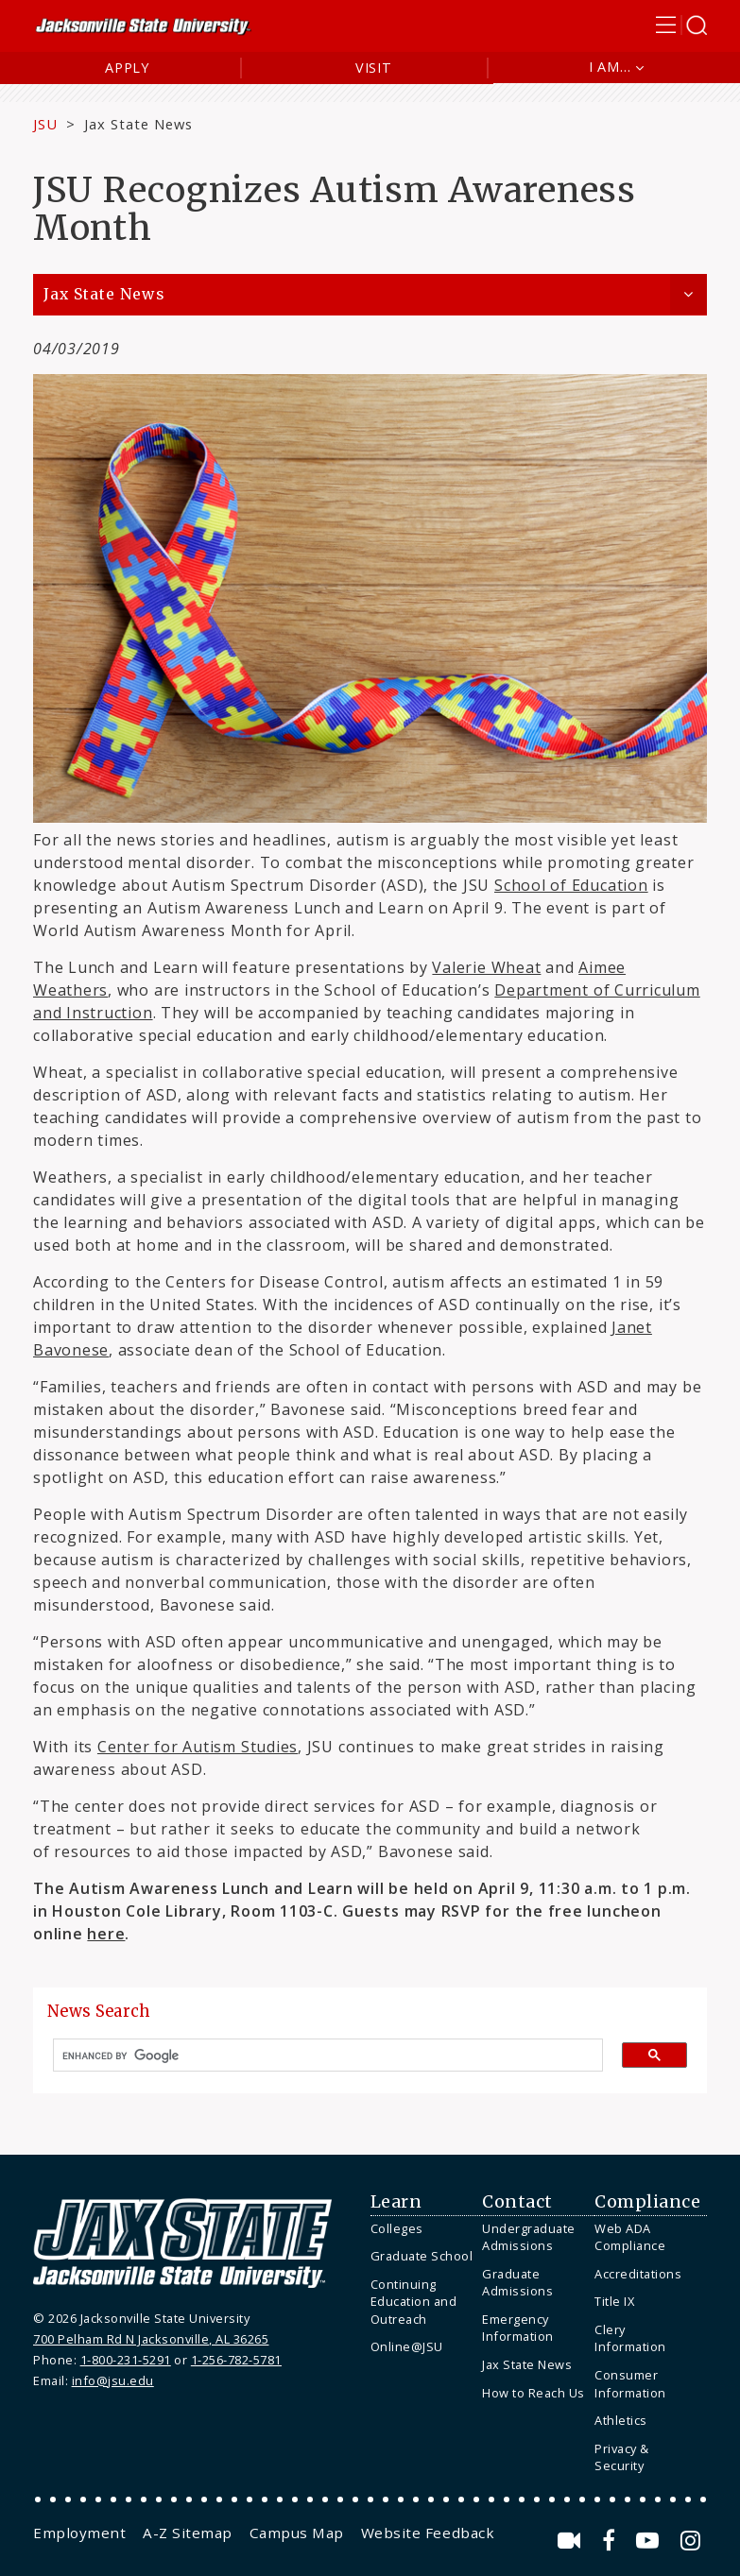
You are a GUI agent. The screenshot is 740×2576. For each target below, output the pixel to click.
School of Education (571, 885)
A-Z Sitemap (187, 2532)
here (106, 1933)
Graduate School (421, 2255)
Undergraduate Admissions (529, 2237)
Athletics (620, 2420)
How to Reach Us (533, 2392)
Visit (373, 68)
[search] (320, 2055)
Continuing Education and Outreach (413, 2302)
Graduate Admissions (517, 2282)
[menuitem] (421, 2229)
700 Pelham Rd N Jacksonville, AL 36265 (150, 2338)
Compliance (647, 2202)
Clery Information (630, 2338)
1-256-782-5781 (236, 2359)
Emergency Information (518, 2328)
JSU (45, 123)
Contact (517, 2202)
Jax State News (138, 123)
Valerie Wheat (486, 967)
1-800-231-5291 (125, 2359)
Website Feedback (427, 2532)
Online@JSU (406, 2346)
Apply (127, 68)
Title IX (614, 2301)
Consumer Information (630, 2383)
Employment (79, 2532)
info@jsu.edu (113, 2380)
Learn (396, 2202)
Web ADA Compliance (629, 2237)
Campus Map (297, 2532)
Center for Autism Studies (197, 1746)
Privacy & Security (621, 2457)
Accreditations (637, 2273)
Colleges (396, 2228)
